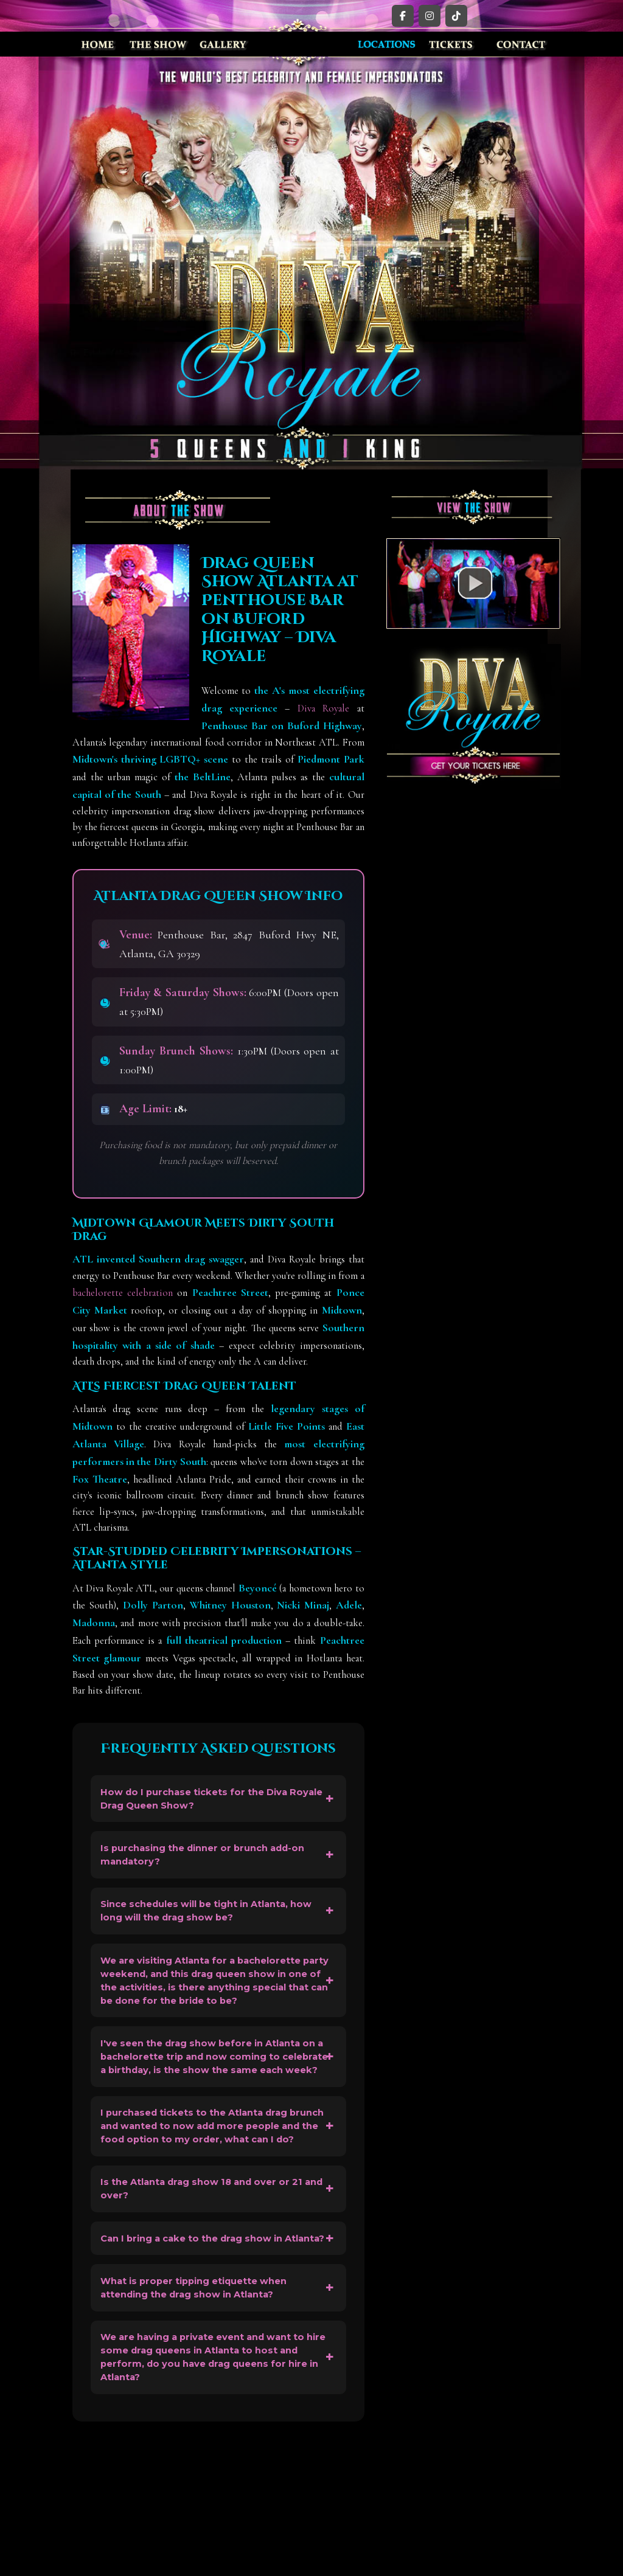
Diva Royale (323, 708)
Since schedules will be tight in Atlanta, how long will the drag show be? (207, 1927)
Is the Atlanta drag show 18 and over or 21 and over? (212, 2279)
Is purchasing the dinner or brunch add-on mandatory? (215, 1864)
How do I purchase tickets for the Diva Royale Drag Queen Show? (204, 1801)
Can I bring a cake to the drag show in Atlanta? (203, 2342)
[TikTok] (456, 16)
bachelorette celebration (122, 1293)
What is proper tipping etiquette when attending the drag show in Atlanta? (205, 2405)
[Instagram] (429, 16)
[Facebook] (403, 16)
